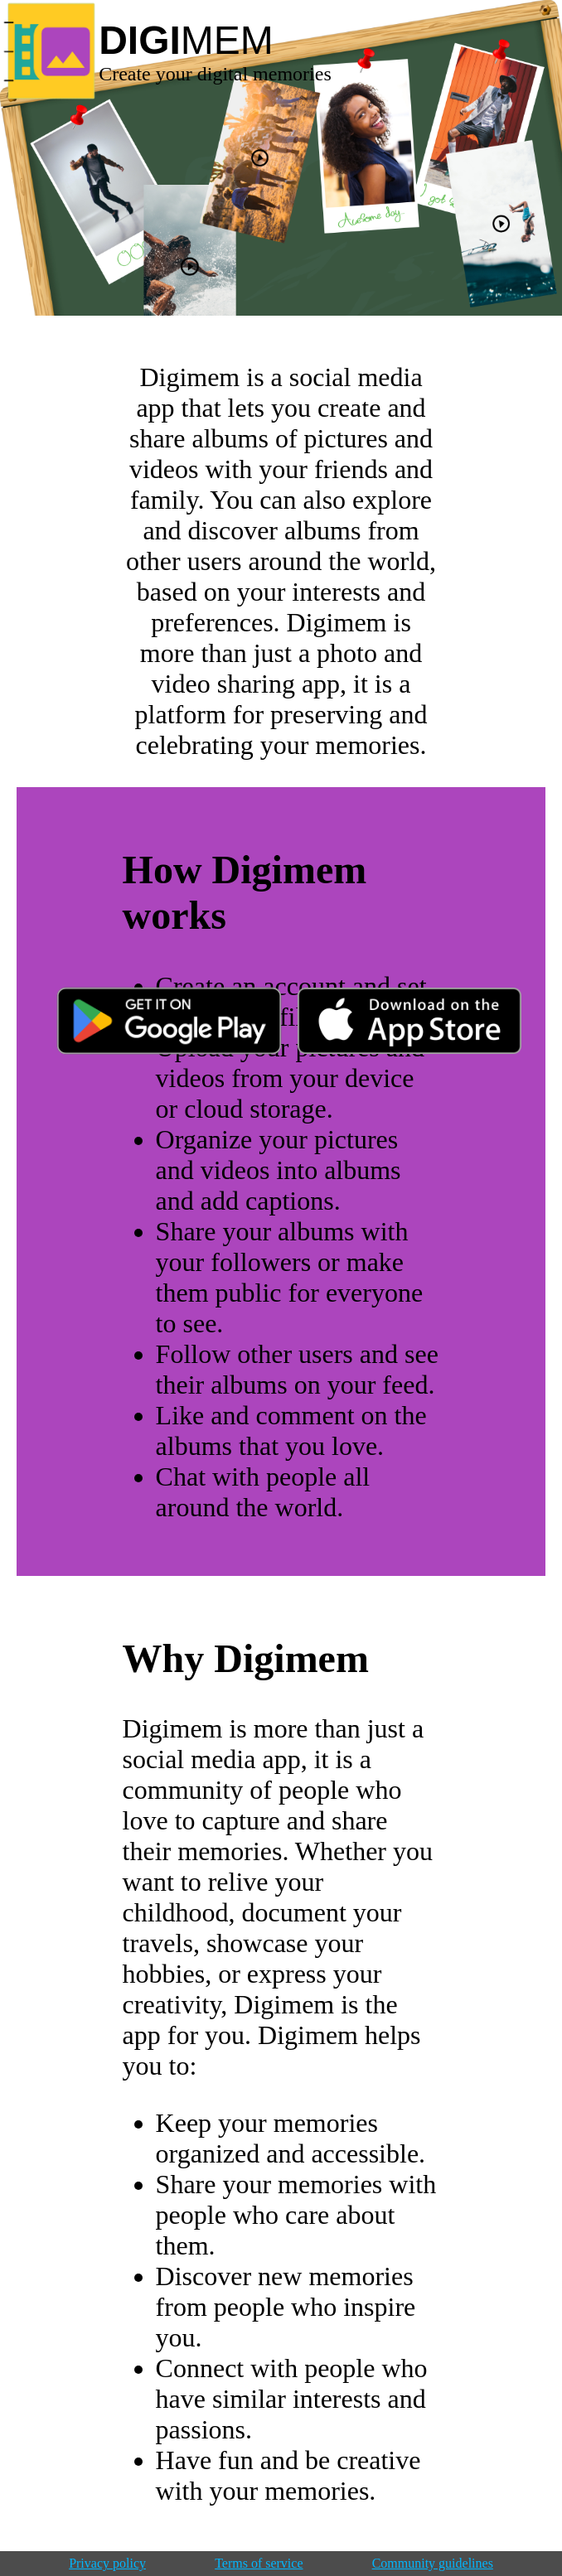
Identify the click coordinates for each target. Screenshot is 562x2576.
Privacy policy (107, 2563)
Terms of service (259, 2563)
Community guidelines (432, 2563)
